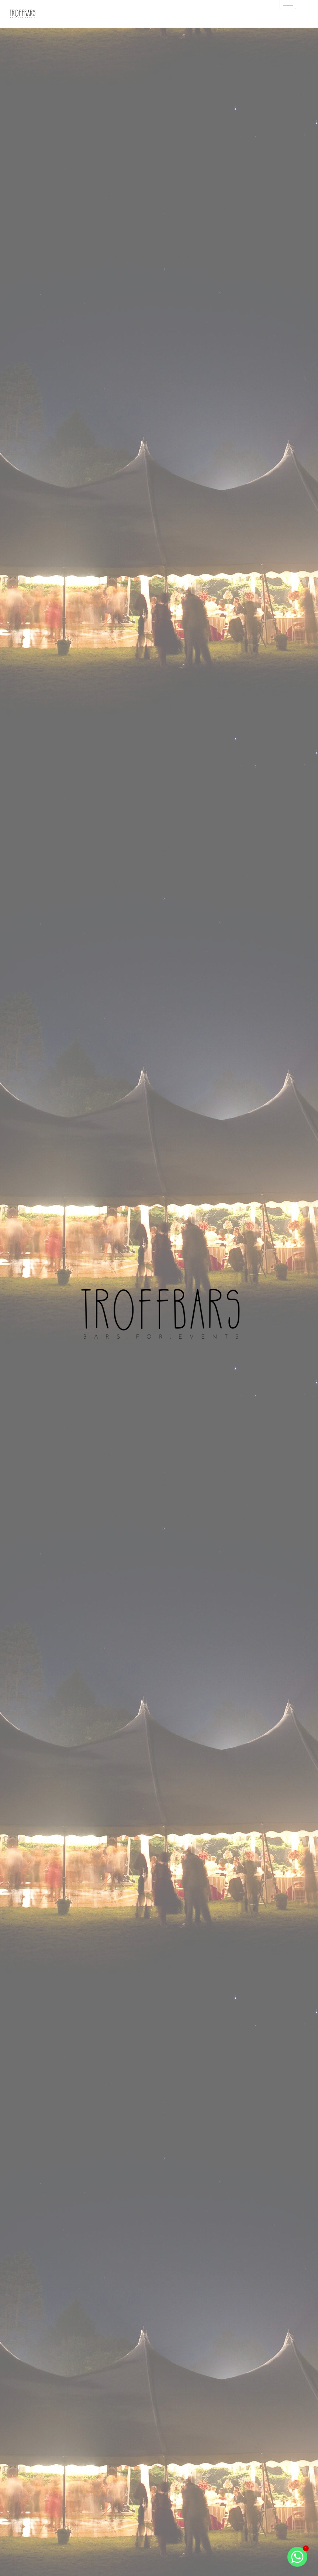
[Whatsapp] (297, 2557)
